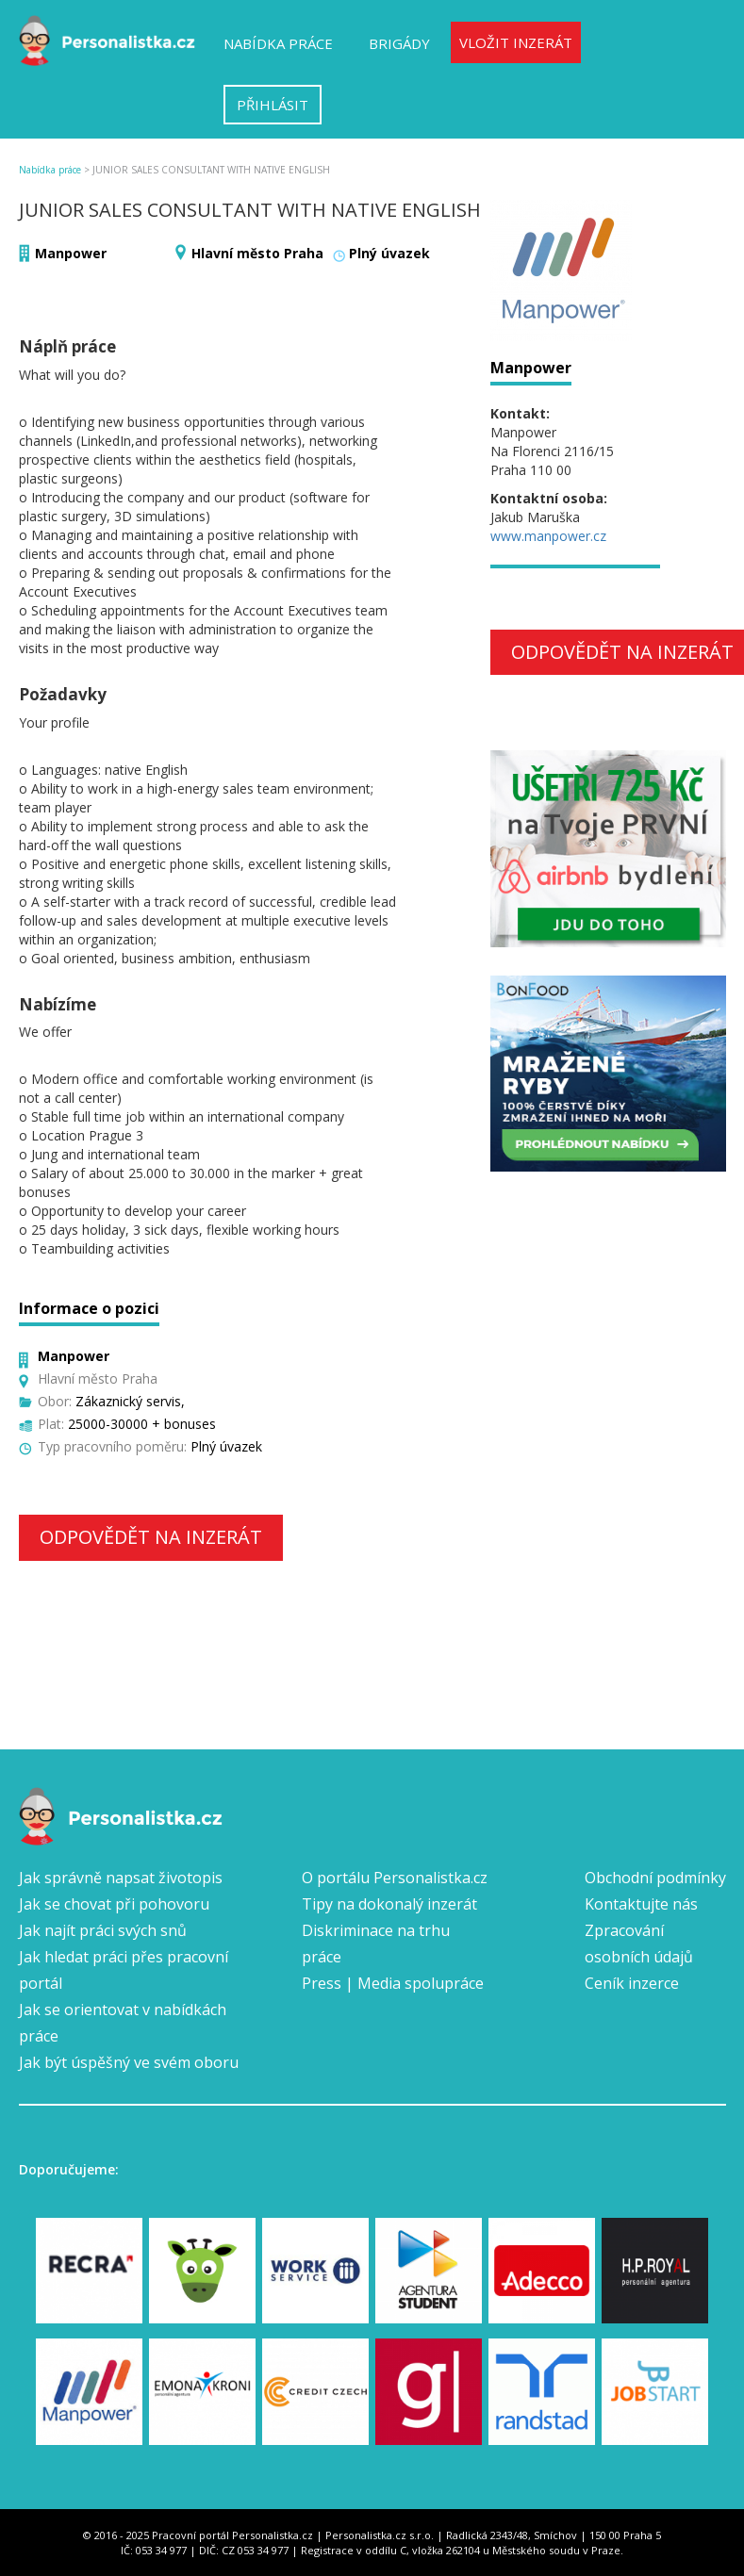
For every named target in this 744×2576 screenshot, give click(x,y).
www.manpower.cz (548, 536)
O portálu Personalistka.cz (395, 1877)
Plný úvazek (389, 253)
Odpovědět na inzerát (151, 1537)
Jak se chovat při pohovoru (114, 1904)
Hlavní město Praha (257, 253)
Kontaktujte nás (641, 1904)
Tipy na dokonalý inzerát (389, 1904)
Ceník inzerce (632, 1983)
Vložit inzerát (515, 42)
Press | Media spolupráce (393, 1983)
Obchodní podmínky (655, 1877)
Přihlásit (272, 104)
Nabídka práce (278, 43)
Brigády (399, 43)
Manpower (71, 253)
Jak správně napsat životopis (121, 1877)
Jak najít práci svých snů (103, 1930)
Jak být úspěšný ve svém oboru (129, 2062)
